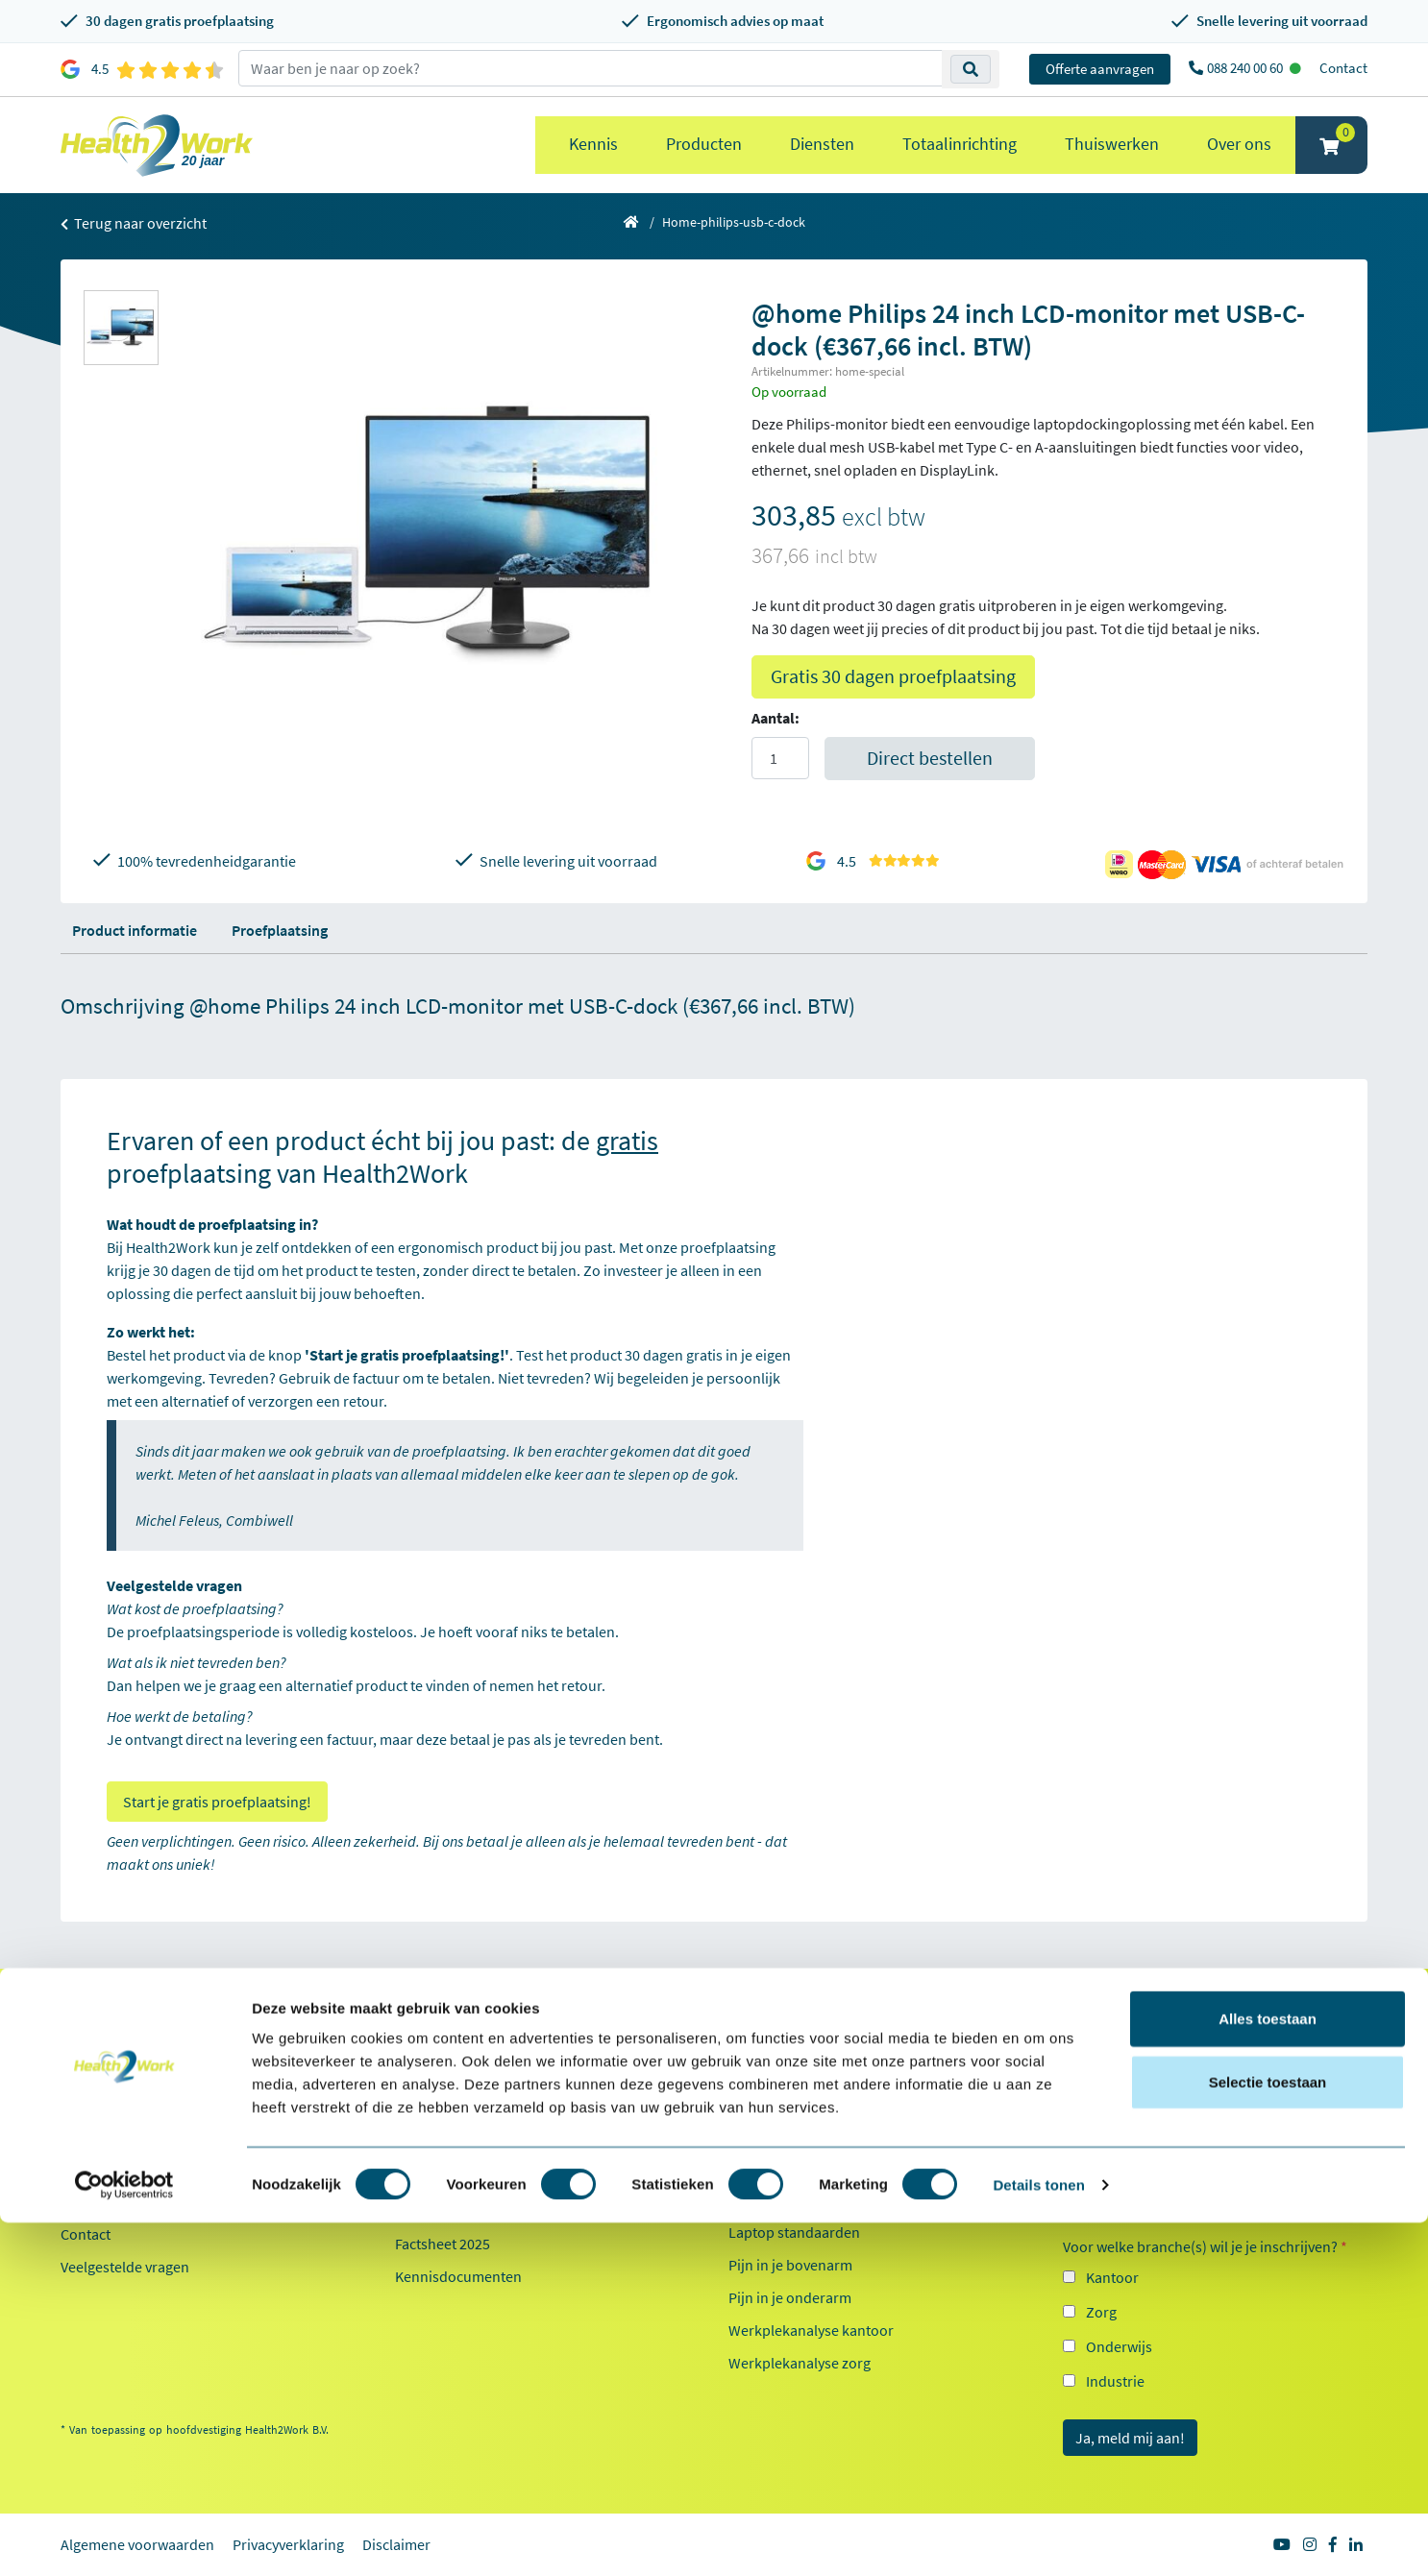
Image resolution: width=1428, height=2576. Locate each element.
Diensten (822, 144)
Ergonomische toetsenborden (825, 2134)
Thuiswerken (1112, 144)
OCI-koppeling (107, 2201)
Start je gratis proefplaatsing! (217, 1801)
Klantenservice (121, 2037)
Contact (1343, 68)
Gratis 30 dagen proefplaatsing (893, 676)
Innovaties (428, 2168)
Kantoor (1112, 2277)
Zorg (1101, 2311)
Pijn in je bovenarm (790, 2264)
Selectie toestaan (1268, 2435)
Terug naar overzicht (134, 223)
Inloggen (89, 2168)
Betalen (85, 2103)
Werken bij (429, 2136)
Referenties (432, 2070)
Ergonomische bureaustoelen (824, 2068)
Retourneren (102, 2136)
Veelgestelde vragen (125, 2266)
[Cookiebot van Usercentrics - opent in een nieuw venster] (124, 2538)
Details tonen (1038, 2538)
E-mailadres (1106, 2167)
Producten (704, 144)
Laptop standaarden (794, 2232)
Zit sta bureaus (776, 2166)
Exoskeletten (769, 2199)
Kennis (593, 144)
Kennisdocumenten (458, 2276)
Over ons (1239, 144)
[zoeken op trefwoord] (590, 68)
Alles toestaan (1268, 2372)
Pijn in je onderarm (789, 2297)
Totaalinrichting (959, 144)
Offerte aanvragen (1100, 69)
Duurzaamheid (443, 2201)
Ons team (425, 2103)
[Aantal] (780, 758)
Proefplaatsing (280, 930)
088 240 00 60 (1246, 68)
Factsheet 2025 (442, 2243)
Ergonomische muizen (800, 2101)
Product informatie (134, 930)
